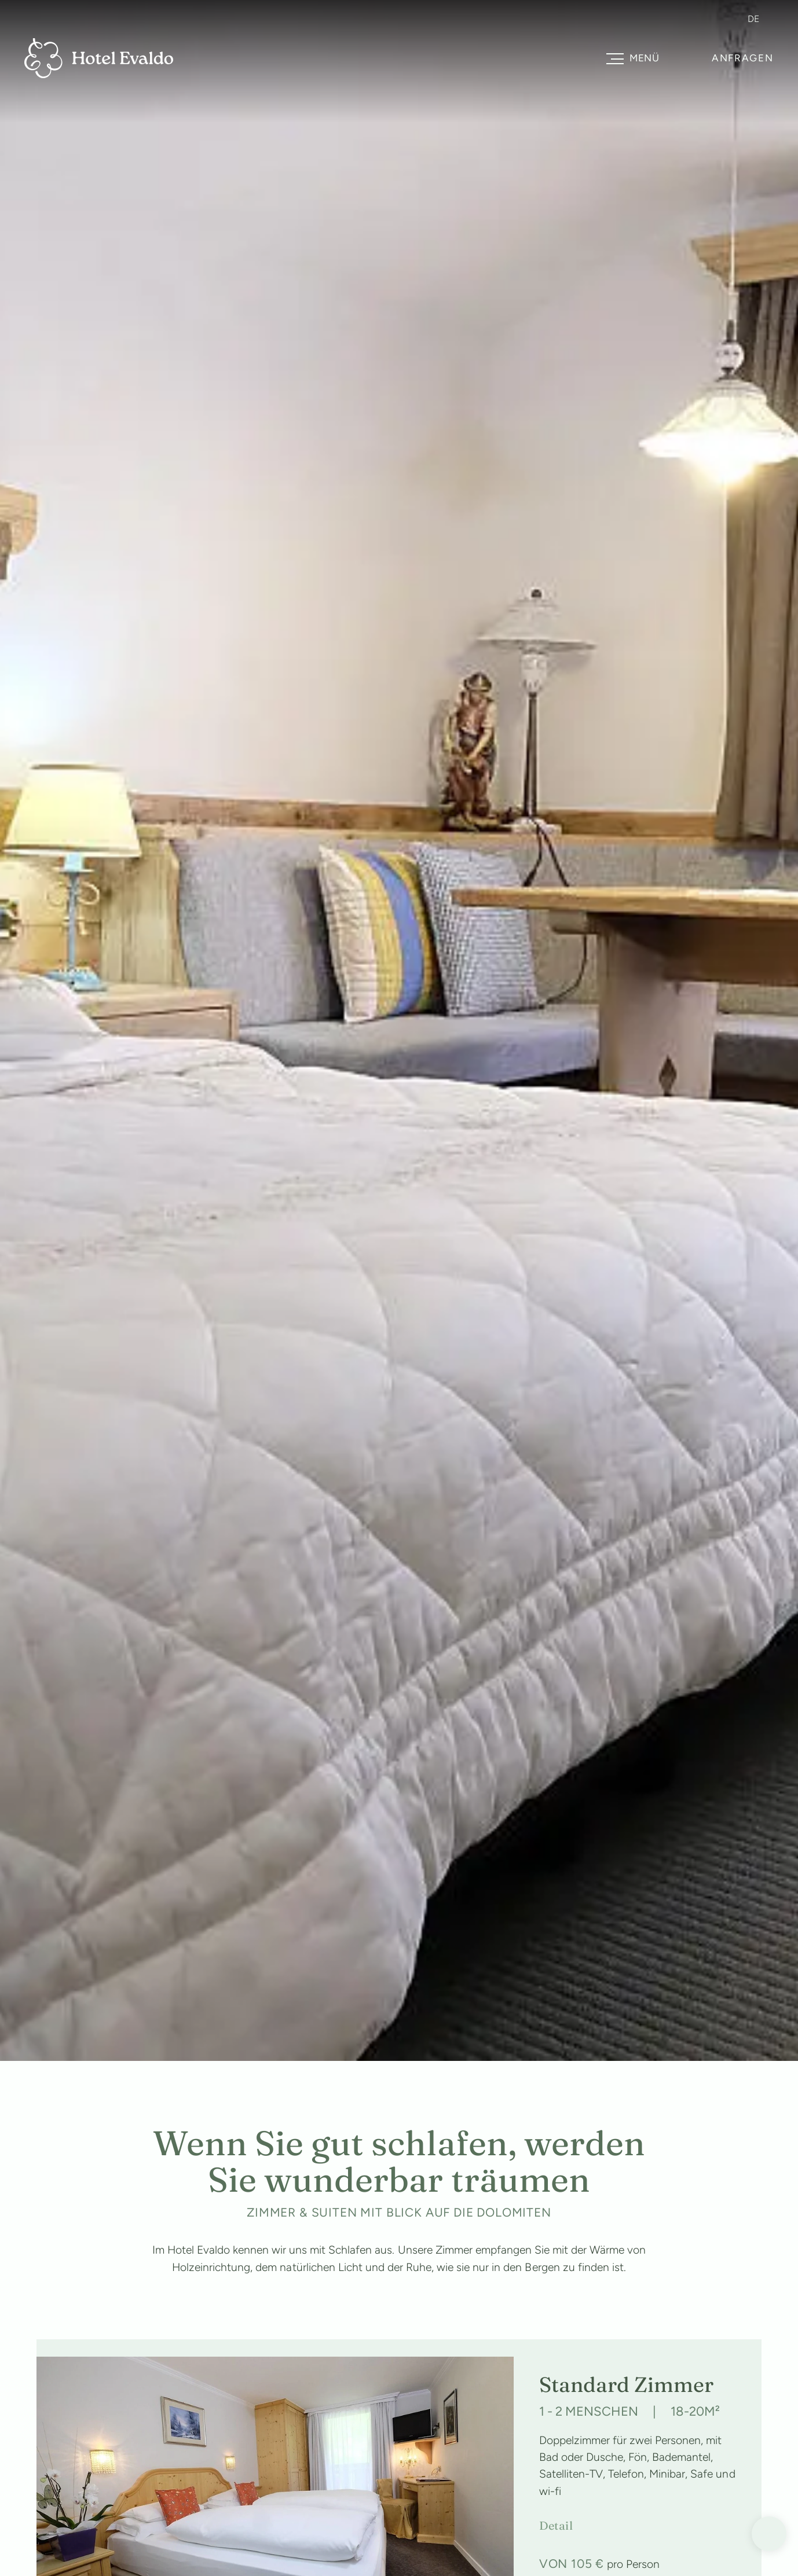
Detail (556, 2525)
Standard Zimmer (626, 2384)
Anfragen (743, 58)
